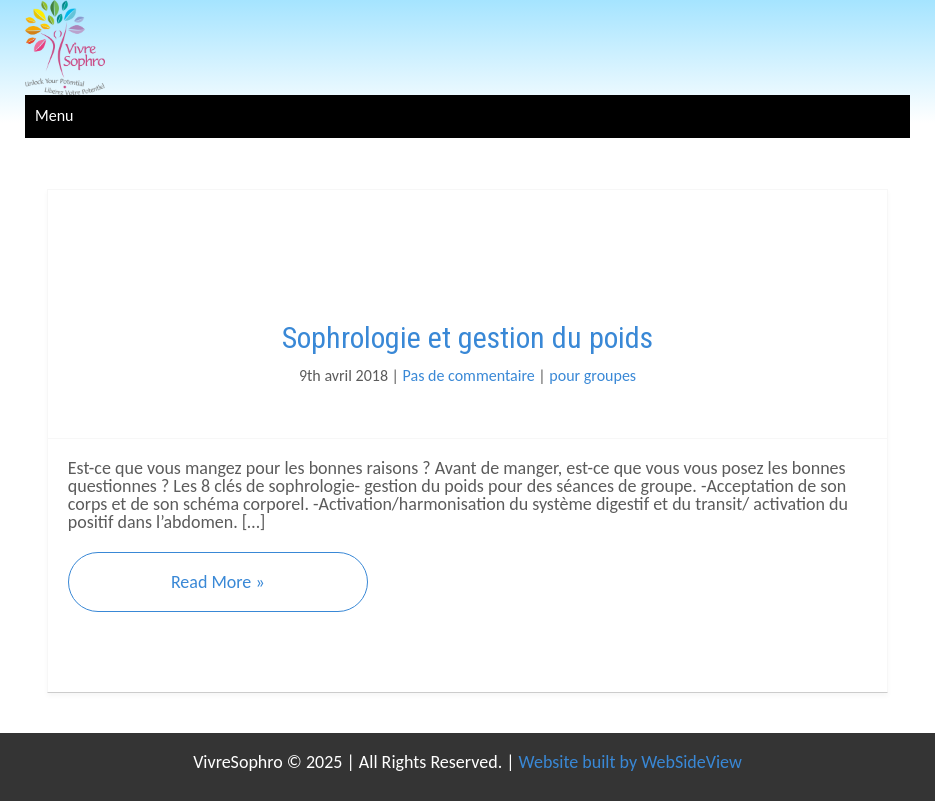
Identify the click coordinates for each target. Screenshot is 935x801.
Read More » (218, 582)
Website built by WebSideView (630, 762)
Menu (54, 115)
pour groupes (592, 375)
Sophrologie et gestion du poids (467, 337)
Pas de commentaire (469, 375)
